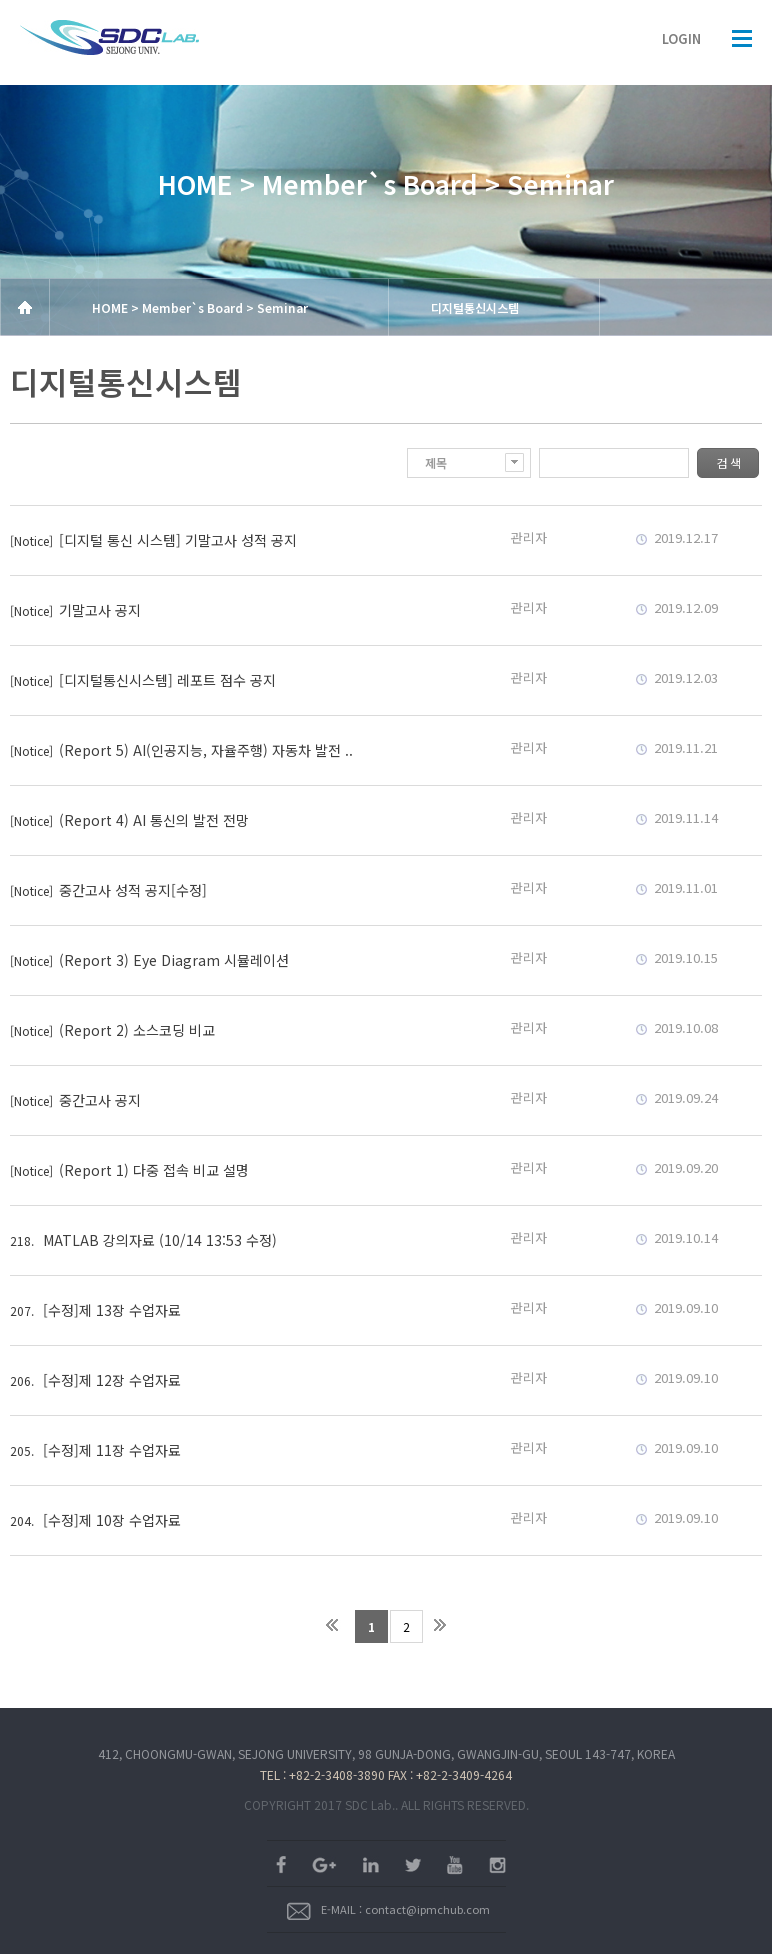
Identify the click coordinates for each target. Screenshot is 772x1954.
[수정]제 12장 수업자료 (112, 1380)
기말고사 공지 (100, 610)
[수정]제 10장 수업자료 (112, 1520)
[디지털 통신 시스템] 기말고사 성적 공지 (178, 540)
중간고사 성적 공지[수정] (133, 890)
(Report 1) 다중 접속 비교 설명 (154, 1170)
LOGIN (681, 38)
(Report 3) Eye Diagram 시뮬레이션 (174, 960)
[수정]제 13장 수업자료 (112, 1310)
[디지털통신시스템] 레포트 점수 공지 (167, 680)
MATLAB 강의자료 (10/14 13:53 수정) (160, 1240)
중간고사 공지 (100, 1100)
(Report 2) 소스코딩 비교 (137, 1030)
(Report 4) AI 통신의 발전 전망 (154, 820)
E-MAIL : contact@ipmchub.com (388, 1909)
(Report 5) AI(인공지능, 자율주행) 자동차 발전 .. (206, 750)
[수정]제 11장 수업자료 (112, 1450)
